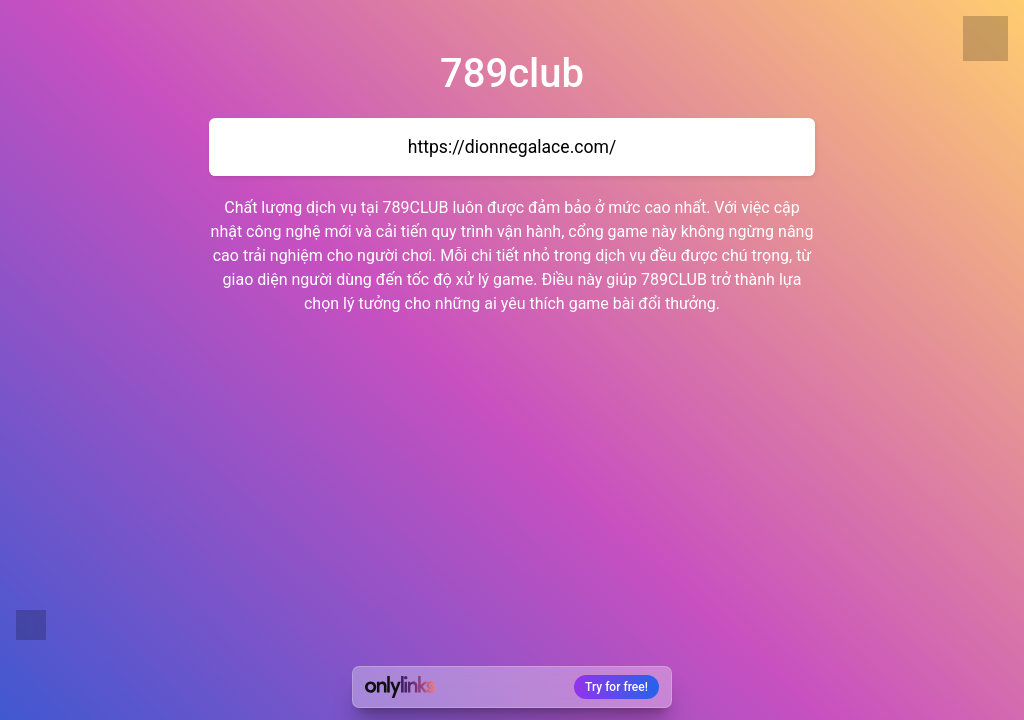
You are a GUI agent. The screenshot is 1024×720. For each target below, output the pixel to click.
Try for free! (616, 687)
